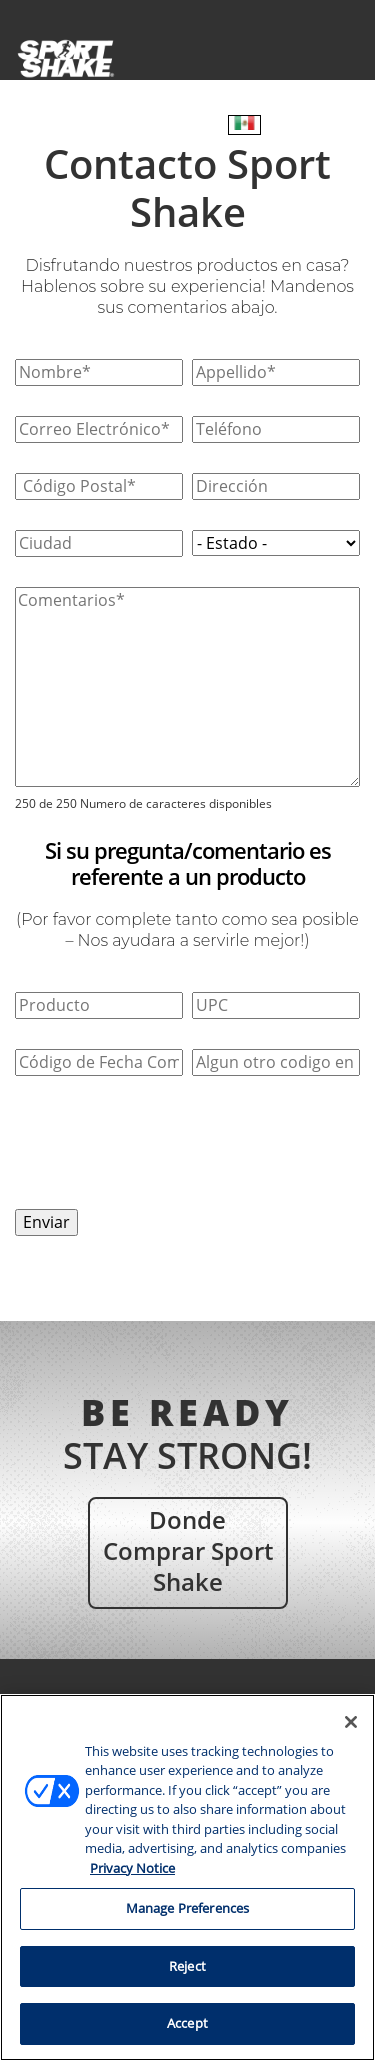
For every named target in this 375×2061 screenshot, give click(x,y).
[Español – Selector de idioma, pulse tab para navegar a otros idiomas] (244, 125)
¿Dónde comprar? (137, 126)
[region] (187, 1877)
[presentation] (167, 1145)
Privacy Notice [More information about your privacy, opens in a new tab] (132, 1868)
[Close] (351, 1722)
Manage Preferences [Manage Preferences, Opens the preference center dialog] (187, 1908)
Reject (187, 1966)
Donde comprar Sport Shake (188, 1550)
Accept (187, 2023)
